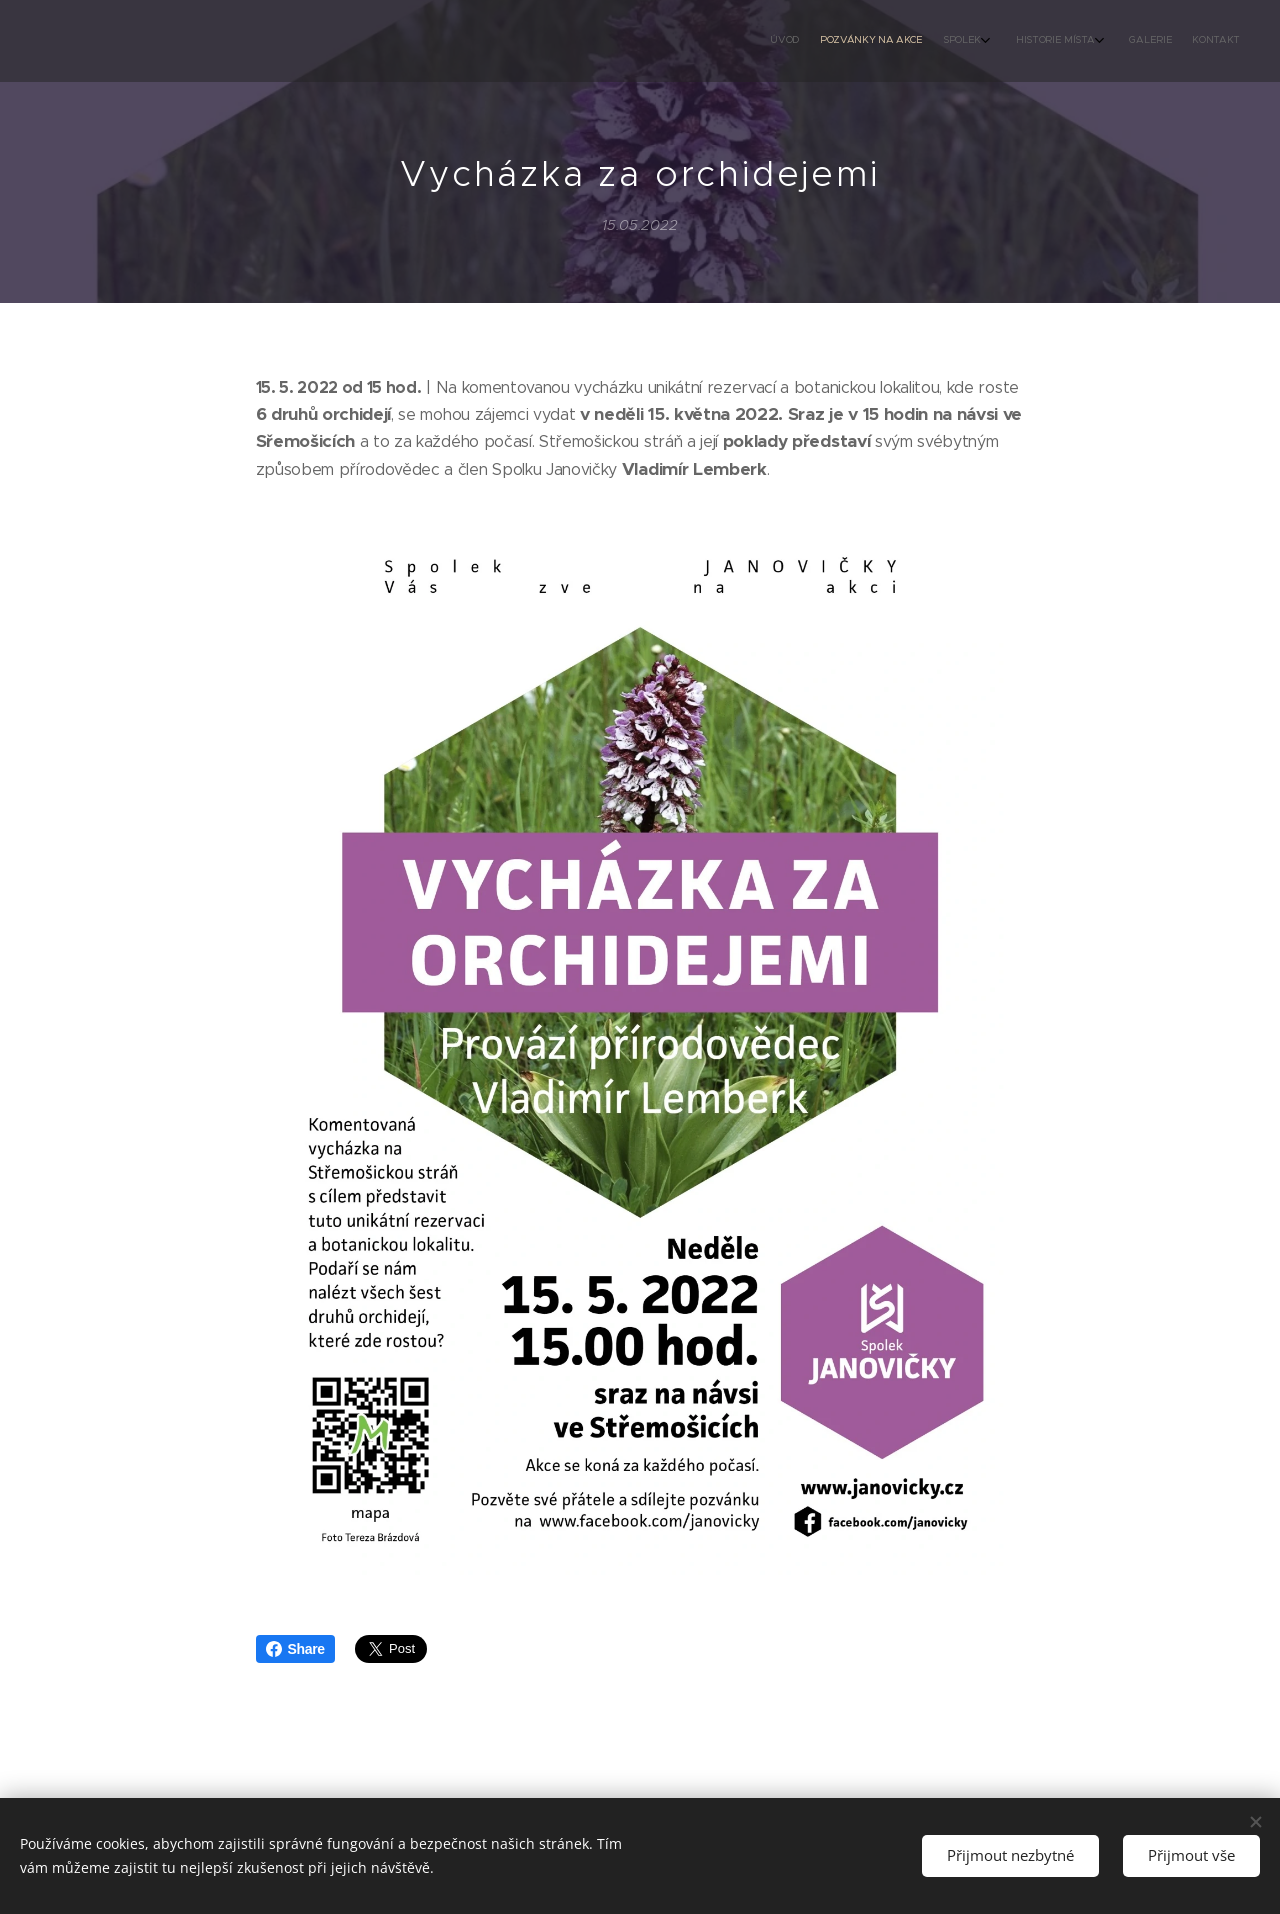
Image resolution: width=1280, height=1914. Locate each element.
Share (295, 1649)
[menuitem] (1112, 41)
